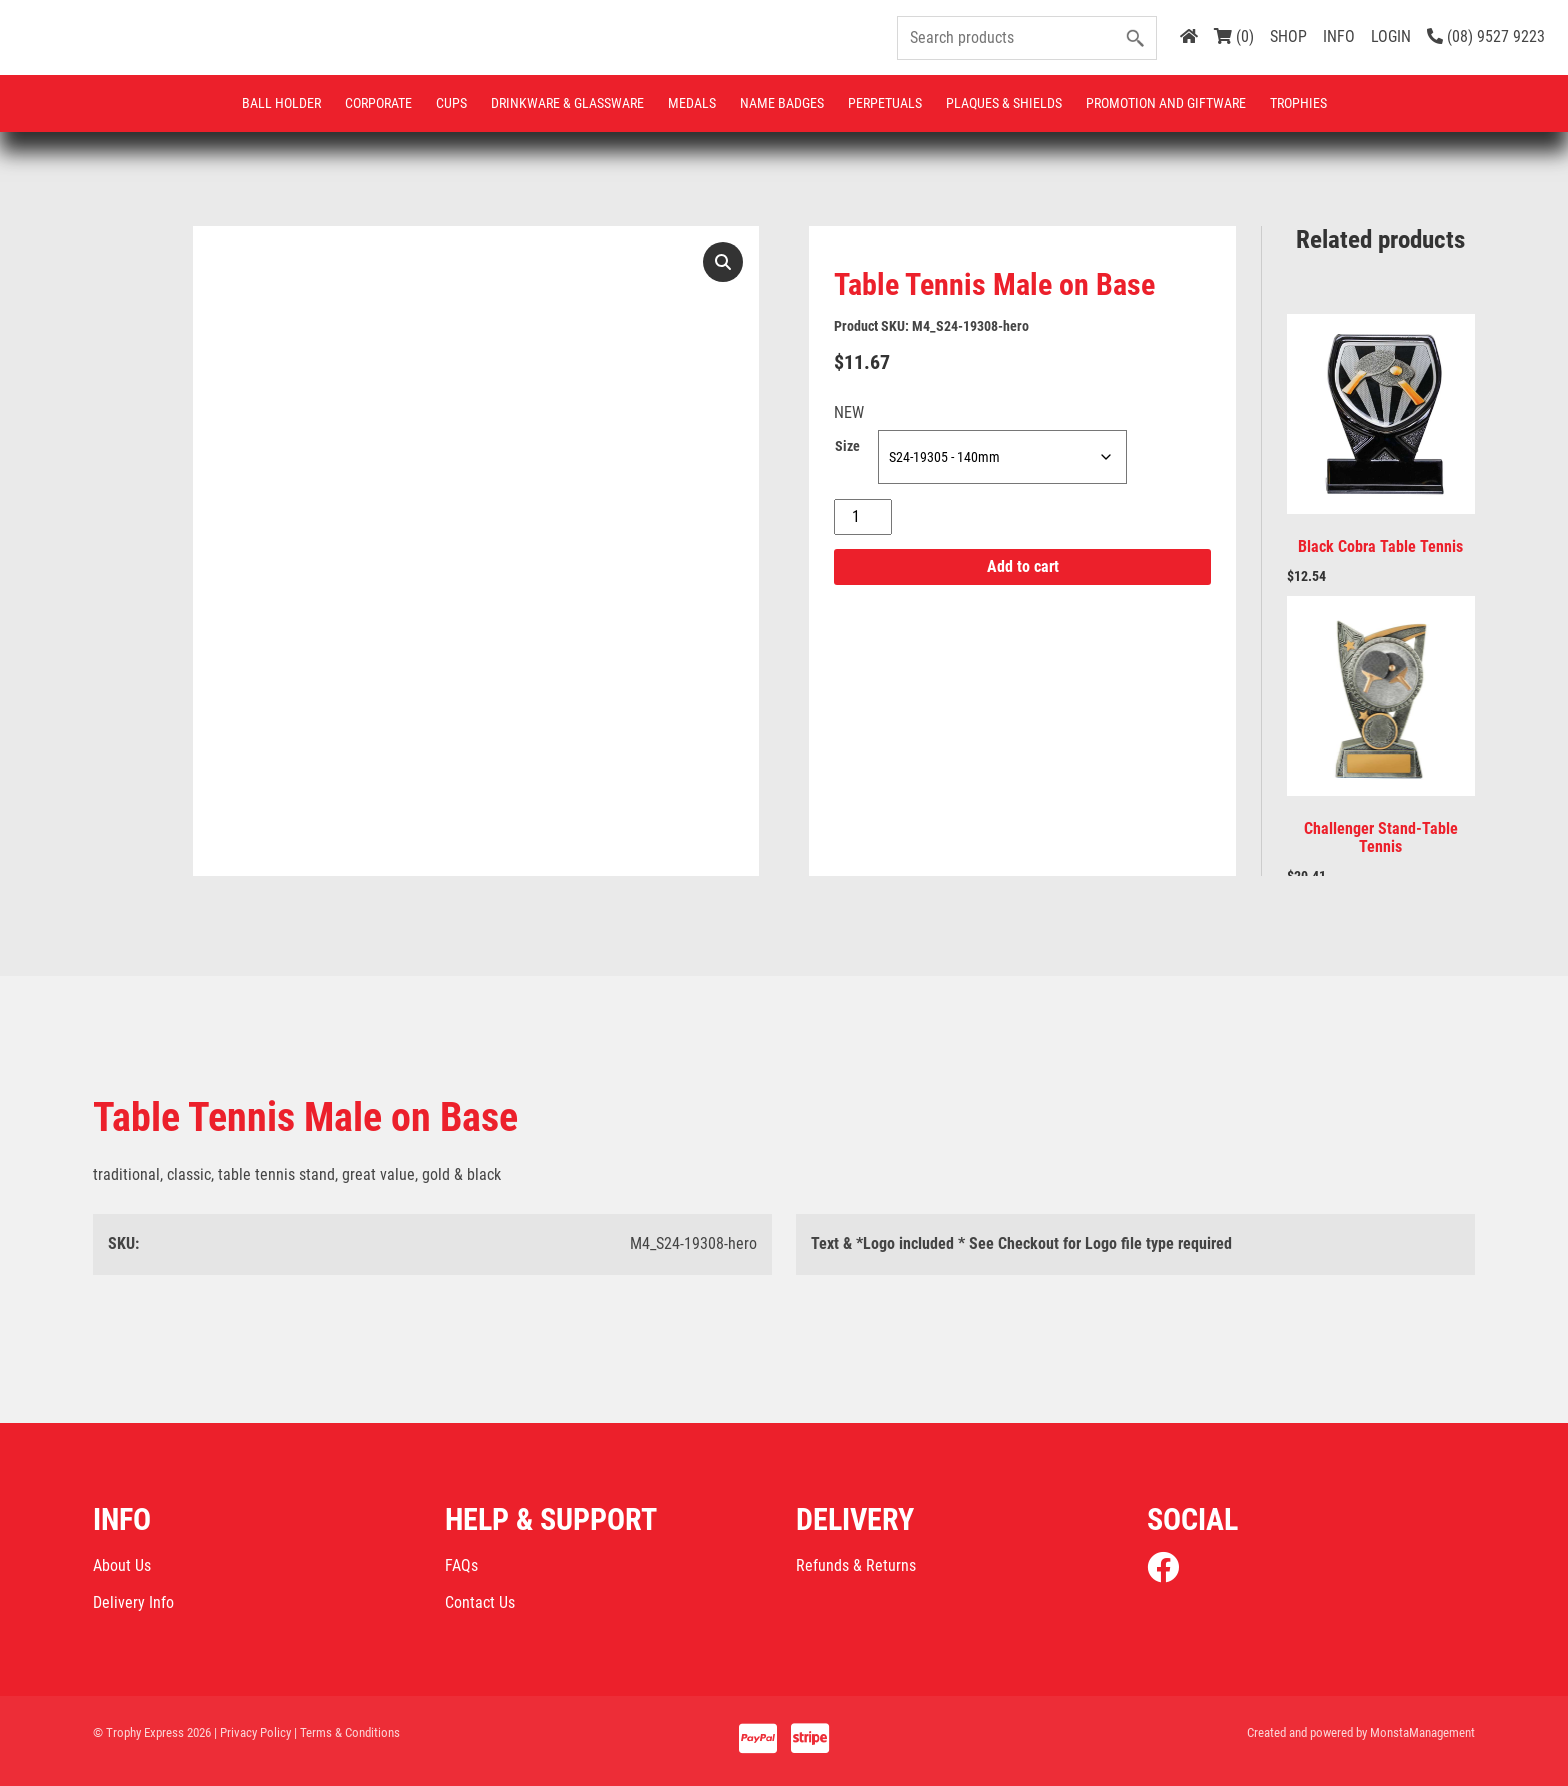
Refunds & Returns (856, 1565)
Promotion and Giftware (1166, 103)
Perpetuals (885, 103)
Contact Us (480, 1602)
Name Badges (782, 103)
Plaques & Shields (1004, 103)
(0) (1234, 36)
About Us (122, 1565)
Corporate (378, 103)
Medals (692, 103)
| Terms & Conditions (347, 1732)
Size (847, 446)
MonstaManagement (1422, 1732)
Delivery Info (133, 1602)
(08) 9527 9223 (1486, 36)
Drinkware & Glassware (567, 103)
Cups (451, 103)
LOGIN (1391, 36)
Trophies (1298, 103)
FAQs (461, 1565)
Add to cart (1023, 566)
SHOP (1288, 36)
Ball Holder (281, 103)
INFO (1339, 36)
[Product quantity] (863, 517)
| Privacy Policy (252, 1732)
